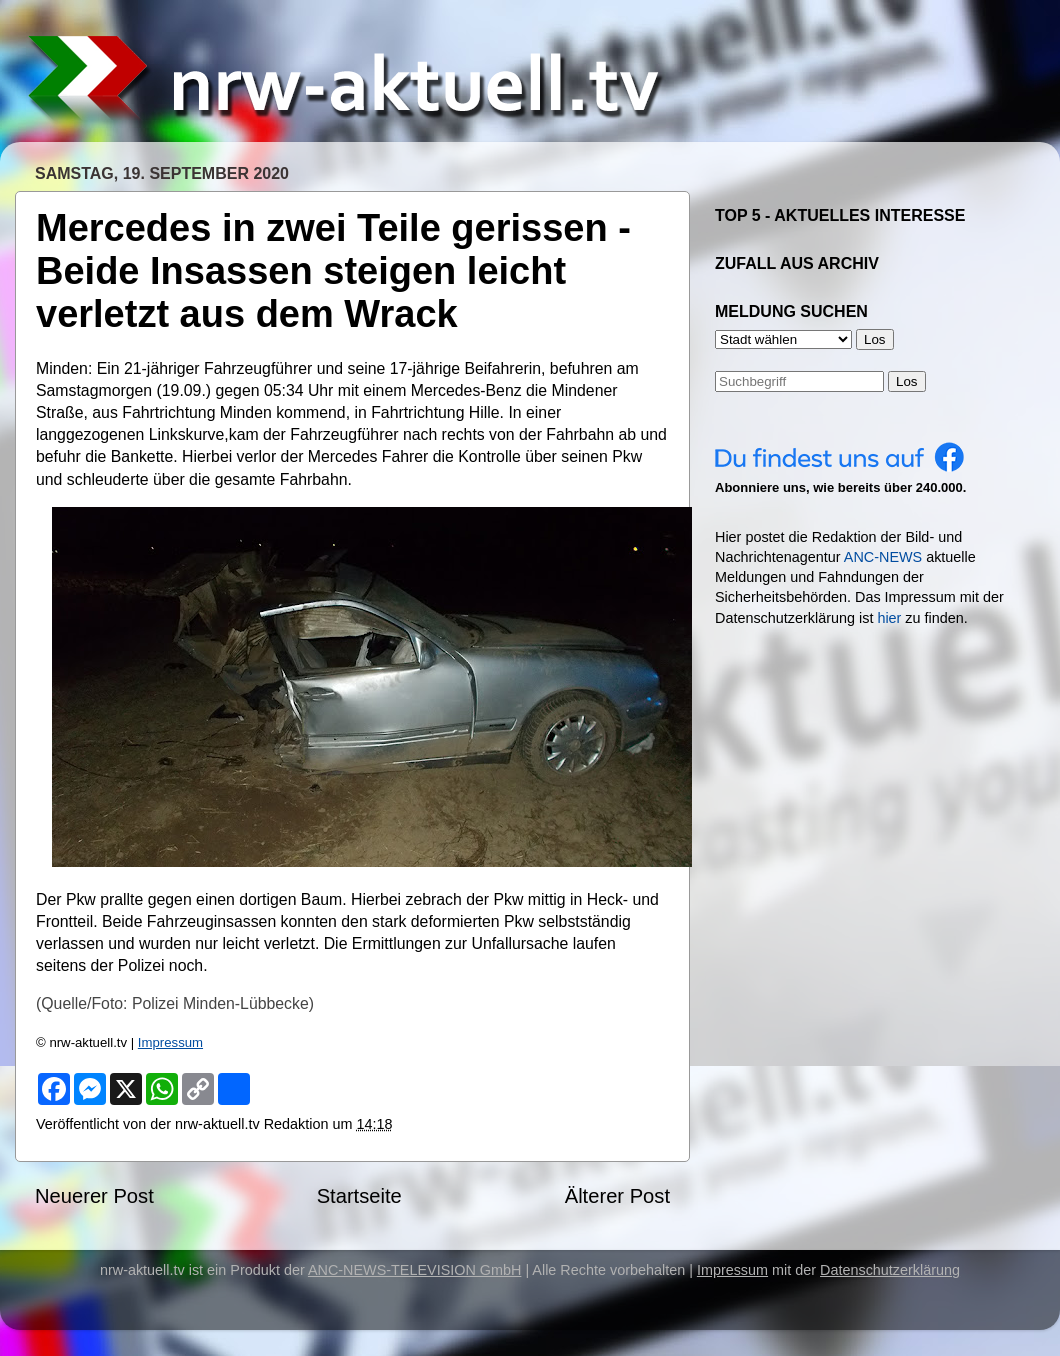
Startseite (359, 1196)
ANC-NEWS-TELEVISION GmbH (415, 1270)
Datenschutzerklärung (890, 1270)
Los (907, 381)
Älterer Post (617, 1196)
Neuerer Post (94, 1196)
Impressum (170, 1042)
